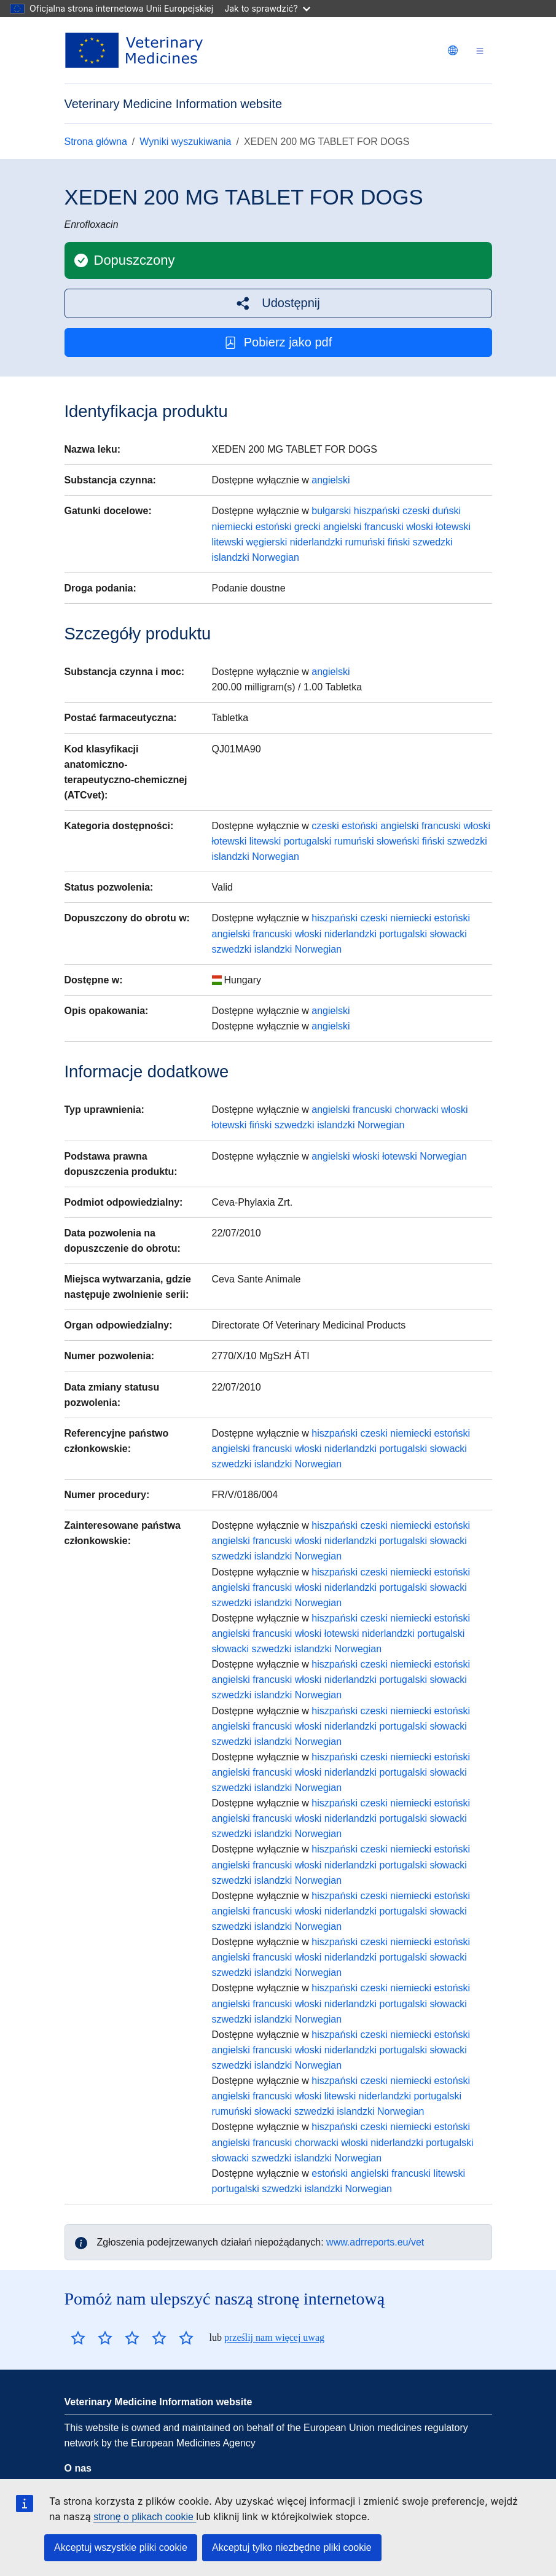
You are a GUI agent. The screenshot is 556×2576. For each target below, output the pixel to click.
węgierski (267, 542)
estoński (274, 526)
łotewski (453, 526)
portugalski (307, 841)
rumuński (365, 542)
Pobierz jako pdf (278, 342)
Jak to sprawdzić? (267, 8)
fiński (399, 542)
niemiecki (232, 526)
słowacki (447, 934)
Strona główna (96, 141)
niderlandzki (316, 542)
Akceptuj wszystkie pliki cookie (120, 2547)
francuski (384, 526)
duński (447, 510)
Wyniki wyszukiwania (185, 141)
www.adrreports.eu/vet (375, 2242)
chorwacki (416, 1109)
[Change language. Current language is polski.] (452, 50)
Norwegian (275, 557)
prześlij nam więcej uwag (274, 2337)
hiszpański (377, 510)
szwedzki (433, 542)
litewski (228, 542)
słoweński (398, 841)
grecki (307, 526)
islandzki (230, 557)
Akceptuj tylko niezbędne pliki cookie (292, 2547)
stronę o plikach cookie (144, 2517)
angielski (330, 480)
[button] (278, 303)
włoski (419, 526)
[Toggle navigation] (480, 51)
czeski (415, 510)
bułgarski (331, 510)
